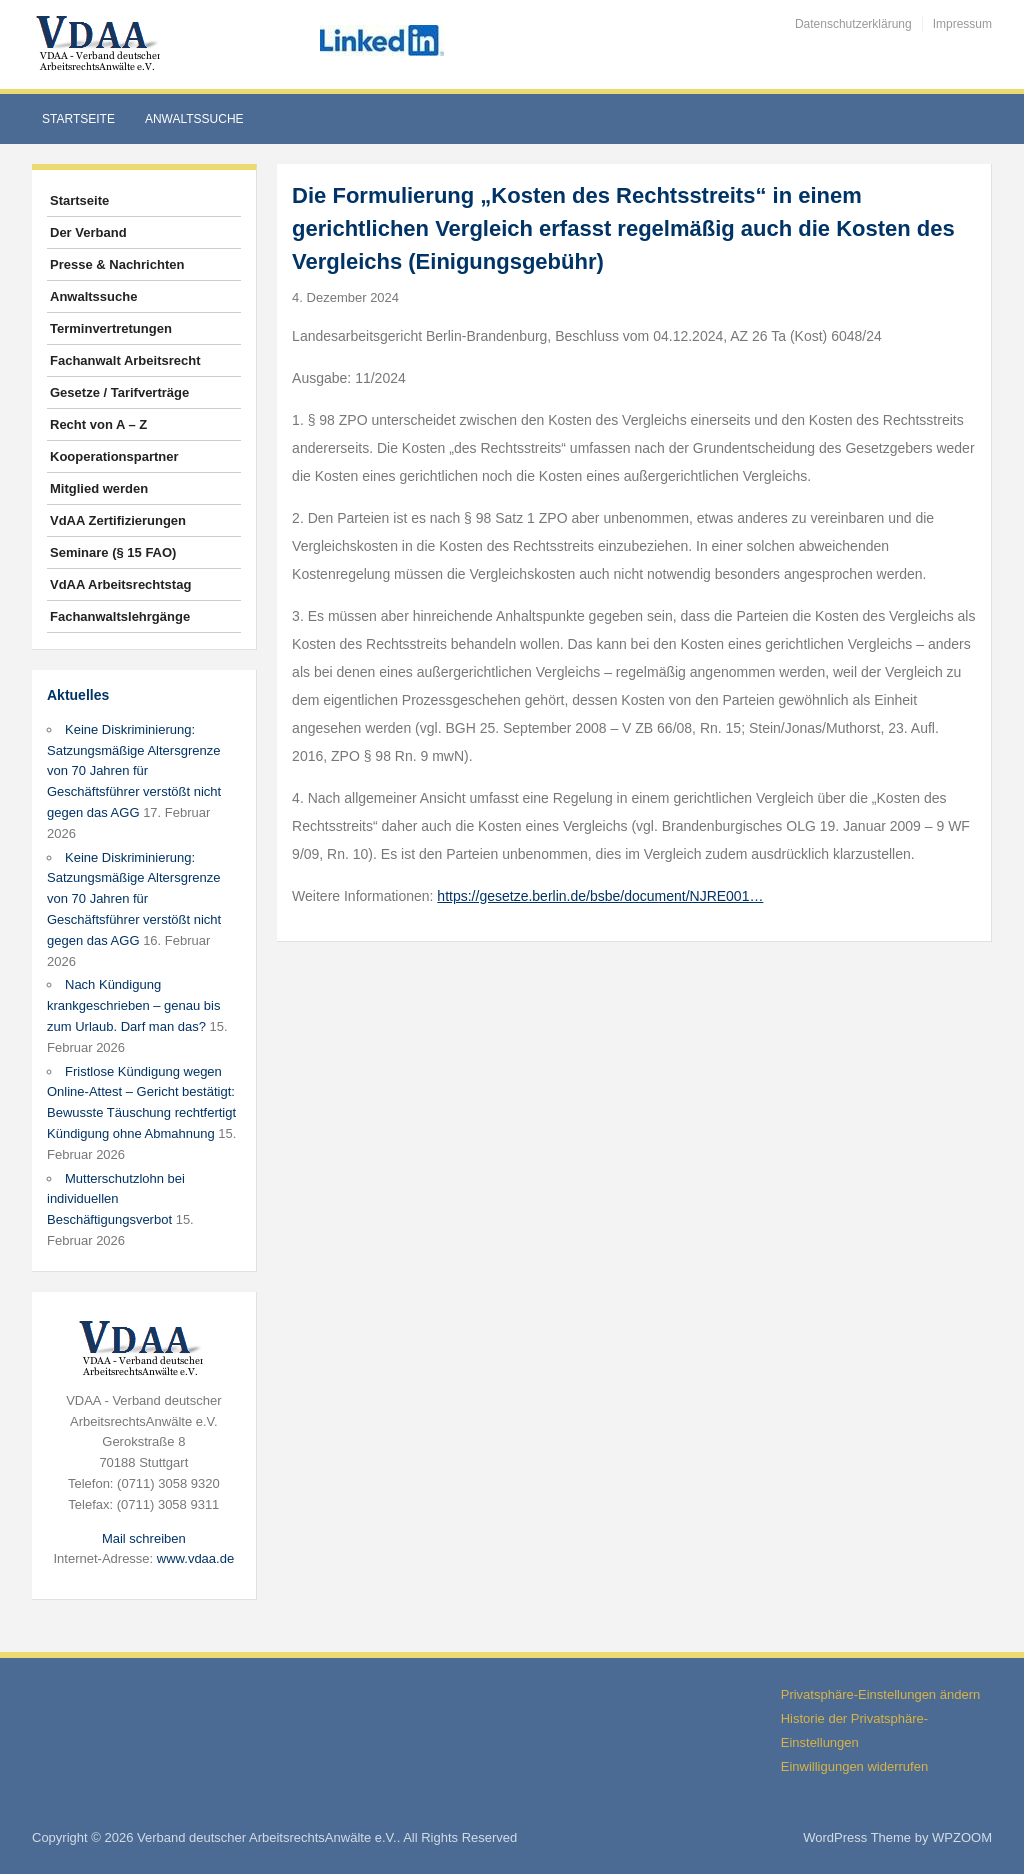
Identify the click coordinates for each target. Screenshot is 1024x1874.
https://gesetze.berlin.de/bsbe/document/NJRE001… (600, 896)
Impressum (962, 24)
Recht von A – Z (98, 424)
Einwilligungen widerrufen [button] (854, 1766)
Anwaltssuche (194, 119)
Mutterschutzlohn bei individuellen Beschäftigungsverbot (116, 1199)
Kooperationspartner (114, 456)
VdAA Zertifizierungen (118, 520)
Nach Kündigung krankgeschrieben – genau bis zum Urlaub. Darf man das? (133, 1005)
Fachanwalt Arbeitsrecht (125, 360)
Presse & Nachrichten (117, 264)
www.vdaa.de (195, 1558)
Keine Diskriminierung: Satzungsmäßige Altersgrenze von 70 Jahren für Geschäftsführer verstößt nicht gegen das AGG (134, 771)
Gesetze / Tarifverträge (119, 392)
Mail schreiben (144, 1538)
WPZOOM (962, 1837)
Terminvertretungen (111, 328)
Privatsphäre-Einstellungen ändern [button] (880, 1694)
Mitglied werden (99, 488)
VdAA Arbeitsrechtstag (120, 584)
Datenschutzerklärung (853, 24)
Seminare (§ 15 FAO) (113, 552)
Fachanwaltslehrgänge (120, 616)
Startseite (78, 119)
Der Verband (88, 232)
